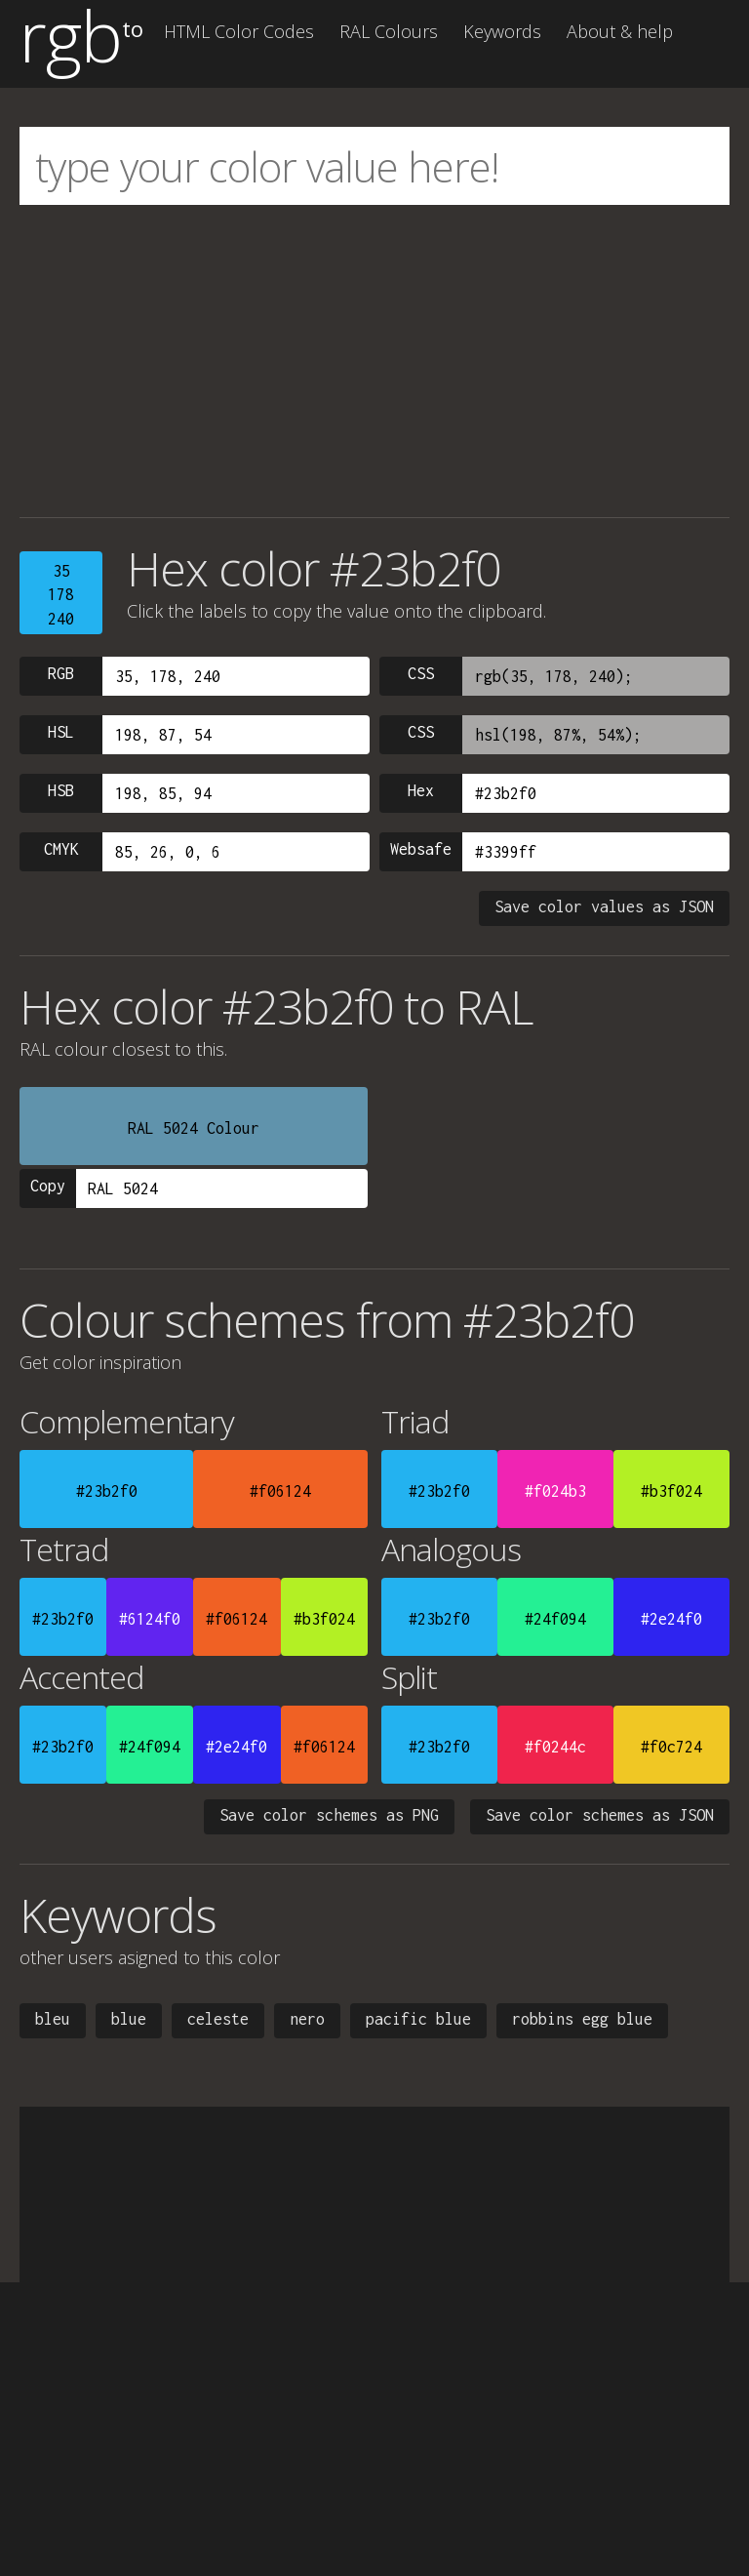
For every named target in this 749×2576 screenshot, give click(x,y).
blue (128, 2019)
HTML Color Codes (239, 31)
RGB (61, 673)
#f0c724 (671, 1746)
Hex (421, 790)
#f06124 (280, 1491)
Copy (47, 1185)
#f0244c (555, 1746)
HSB (61, 790)
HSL (61, 732)
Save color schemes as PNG (329, 1815)
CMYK (61, 849)
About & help (620, 31)
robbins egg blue (582, 2019)
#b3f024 (671, 1491)
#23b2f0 (107, 1491)
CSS (421, 673)
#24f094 (555, 1619)
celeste (218, 2019)
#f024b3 (555, 1491)
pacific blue (418, 2019)
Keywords (502, 31)
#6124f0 (149, 1619)
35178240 (61, 594)
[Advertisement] (374, 361)
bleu (52, 2019)
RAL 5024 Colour (193, 1128)
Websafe (421, 849)
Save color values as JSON (604, 906)
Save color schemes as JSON (600, 1815)
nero (307, 2019)
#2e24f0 (671, 1619)
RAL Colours (388, 31)
